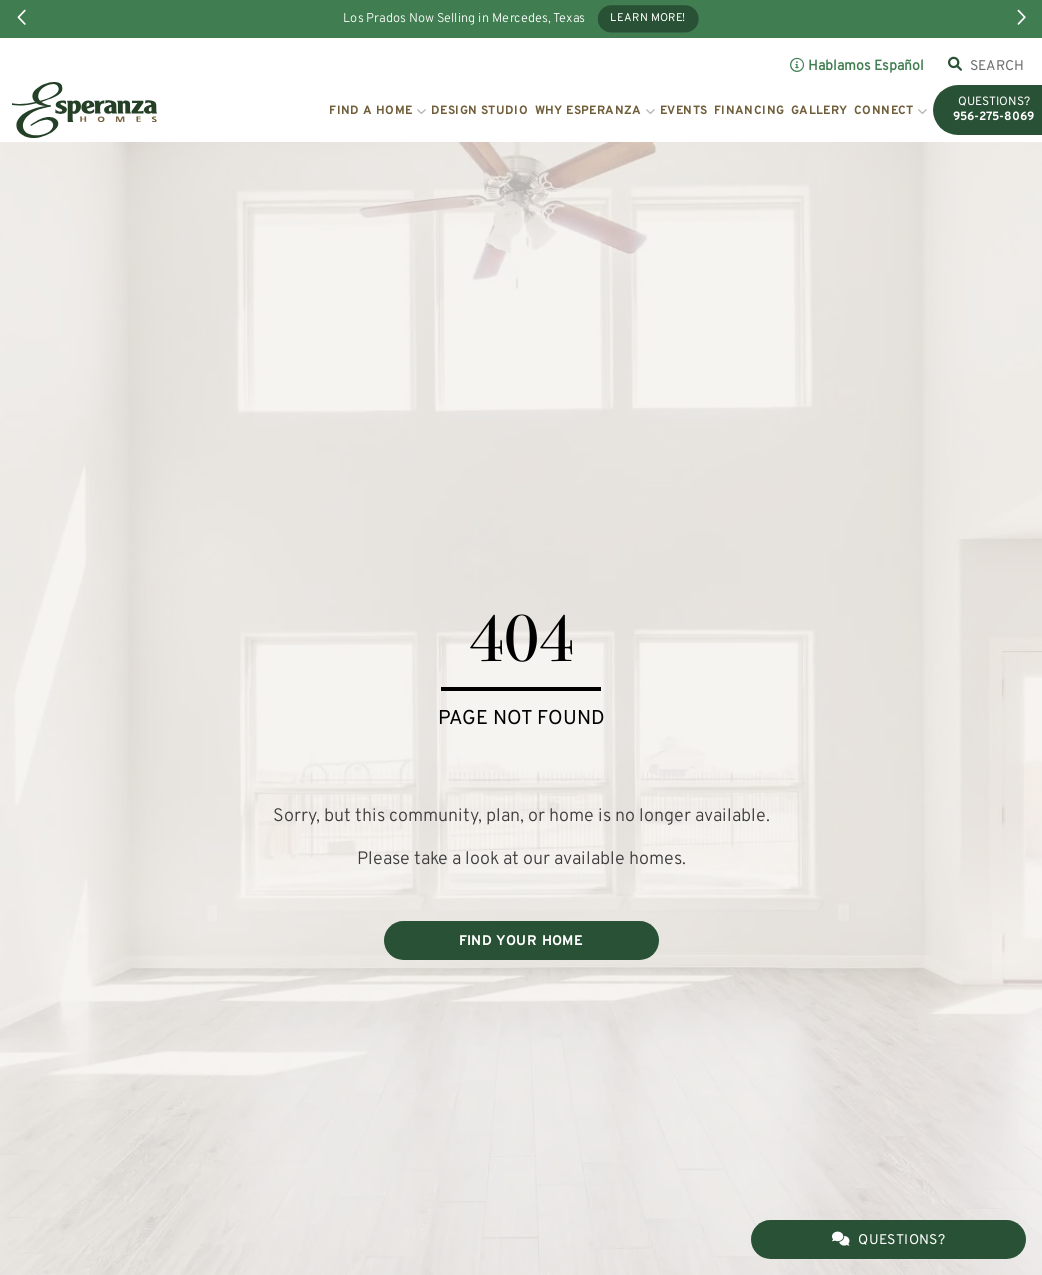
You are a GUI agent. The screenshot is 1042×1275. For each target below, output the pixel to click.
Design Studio (479, 111)
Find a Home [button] (370, 111)
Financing (749, 111)
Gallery (819, 111)
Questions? (888, 1240)
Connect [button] (884, 111)
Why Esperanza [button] (588, 111)
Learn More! (648, 19)
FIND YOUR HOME (521, 941)
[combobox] (997, 66)
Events (683, 111)
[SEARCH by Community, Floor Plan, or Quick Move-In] (997, 66)
